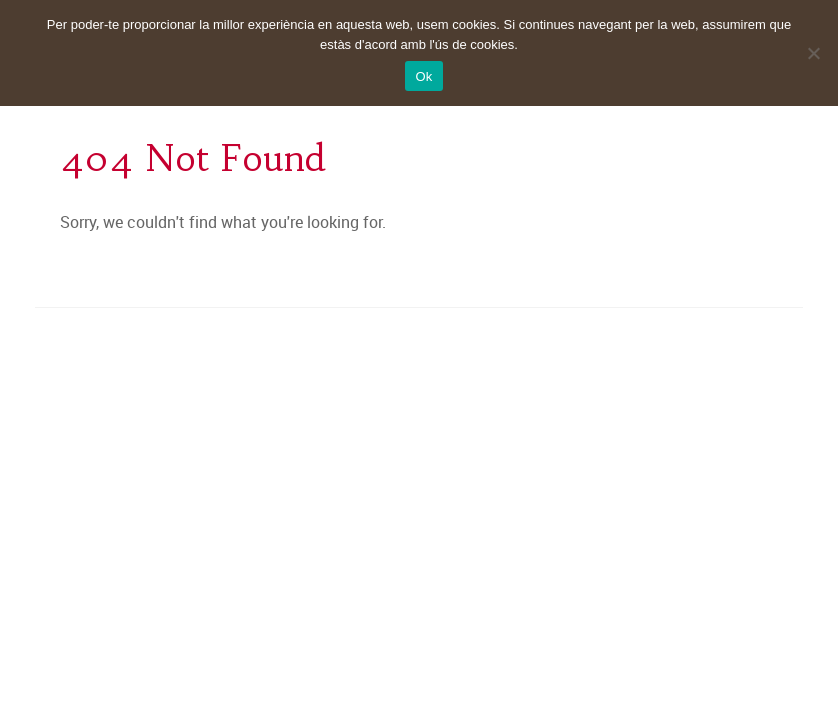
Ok (423, 76)
